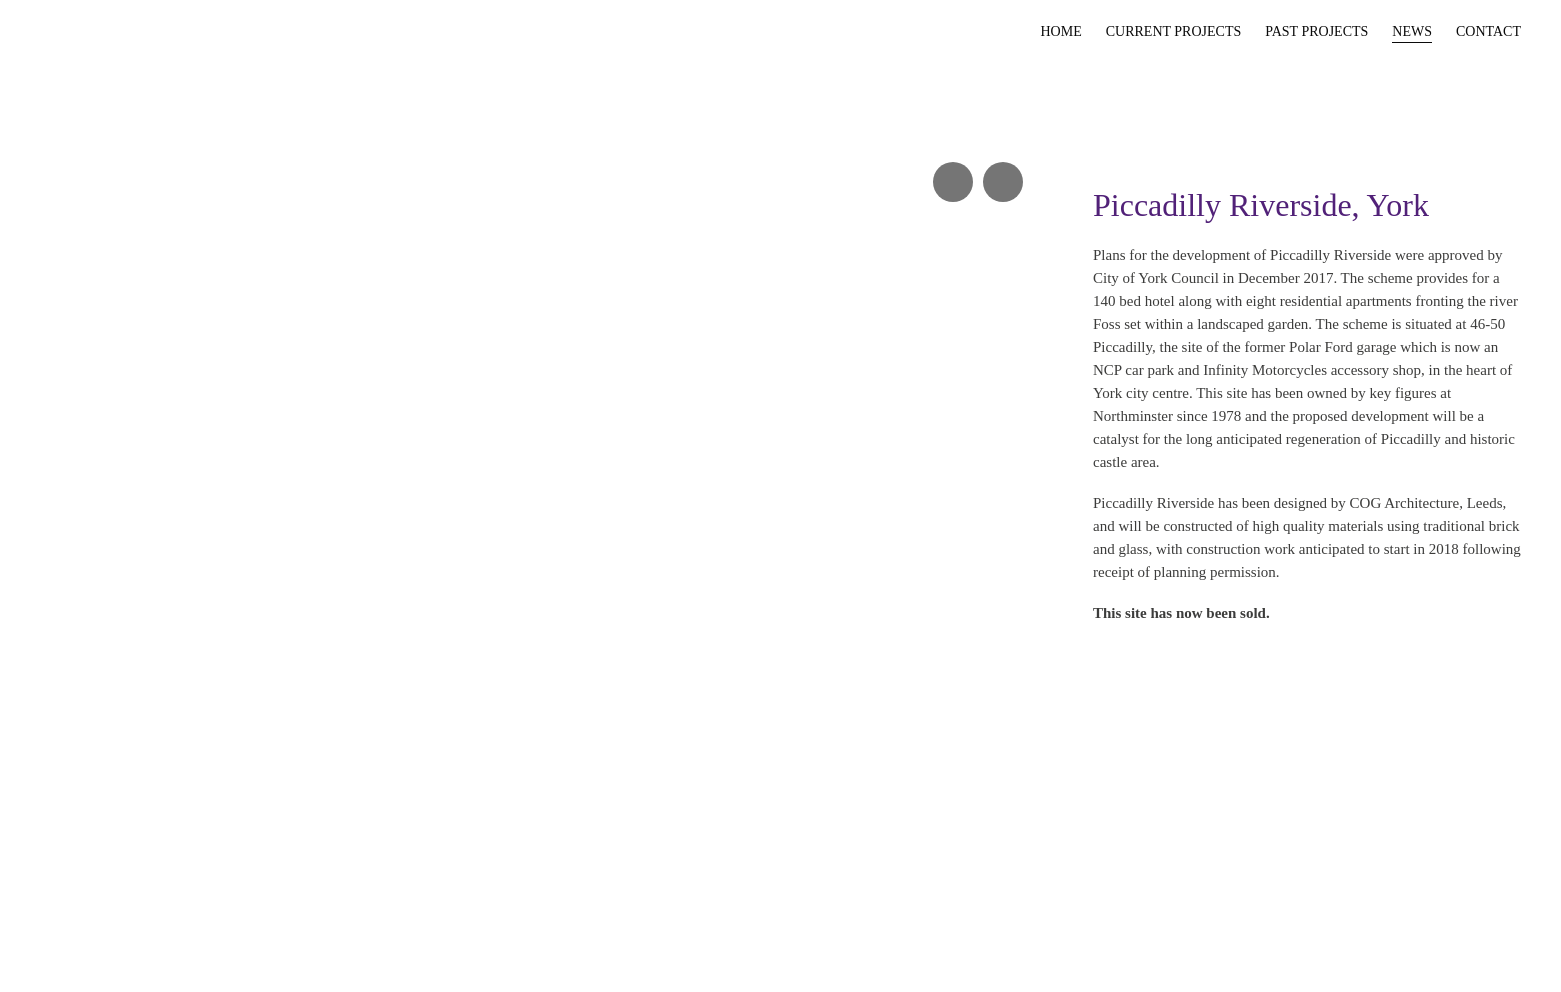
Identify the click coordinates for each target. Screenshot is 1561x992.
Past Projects (1316, 31)
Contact (1488, 31)
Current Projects (1174, 31)
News (1412, 31)
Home (1060, 31)
